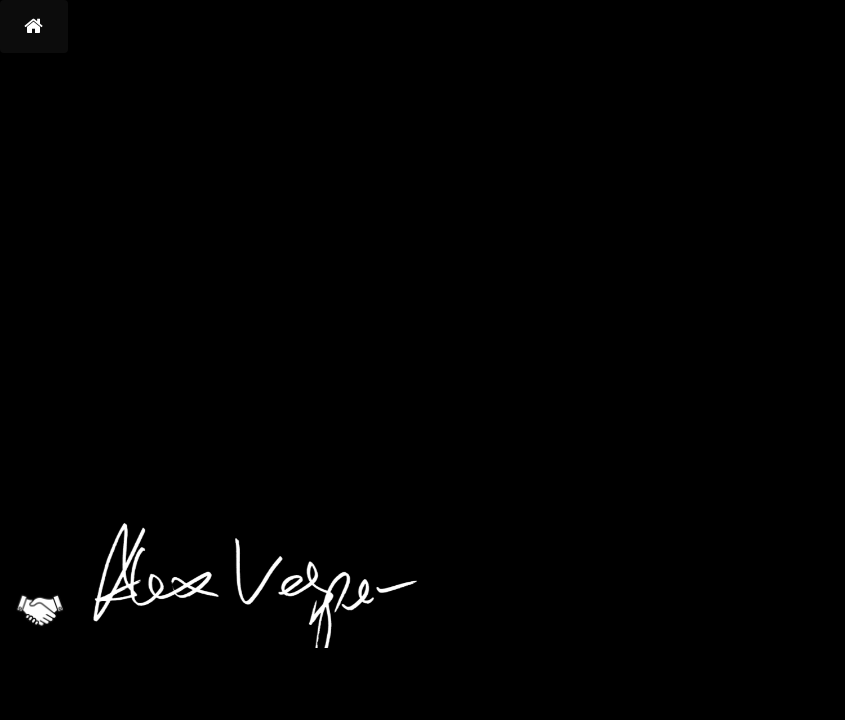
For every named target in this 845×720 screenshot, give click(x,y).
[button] (34, 26)
